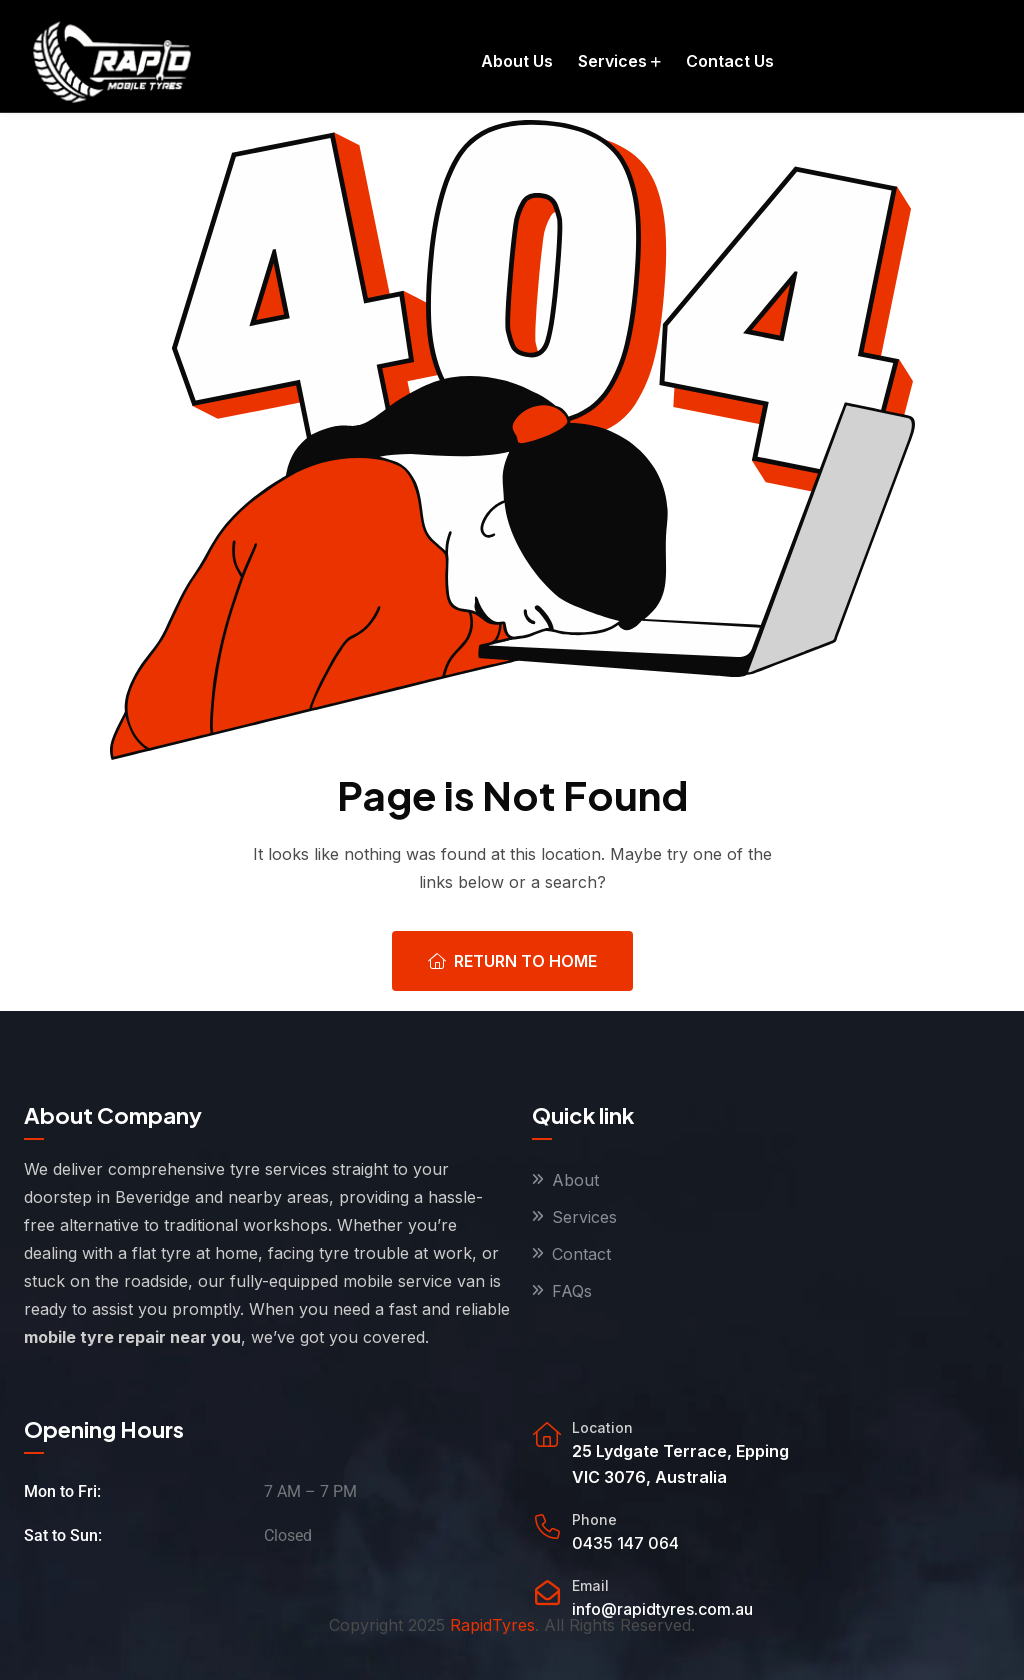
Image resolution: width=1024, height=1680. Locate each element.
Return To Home (512, 961)
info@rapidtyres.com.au (662, 1609)
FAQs (572, 1291)
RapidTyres (492, 1625)
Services (584, 1217)
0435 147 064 (625, 1543)
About (575, 1180)
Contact (581, 1254)
